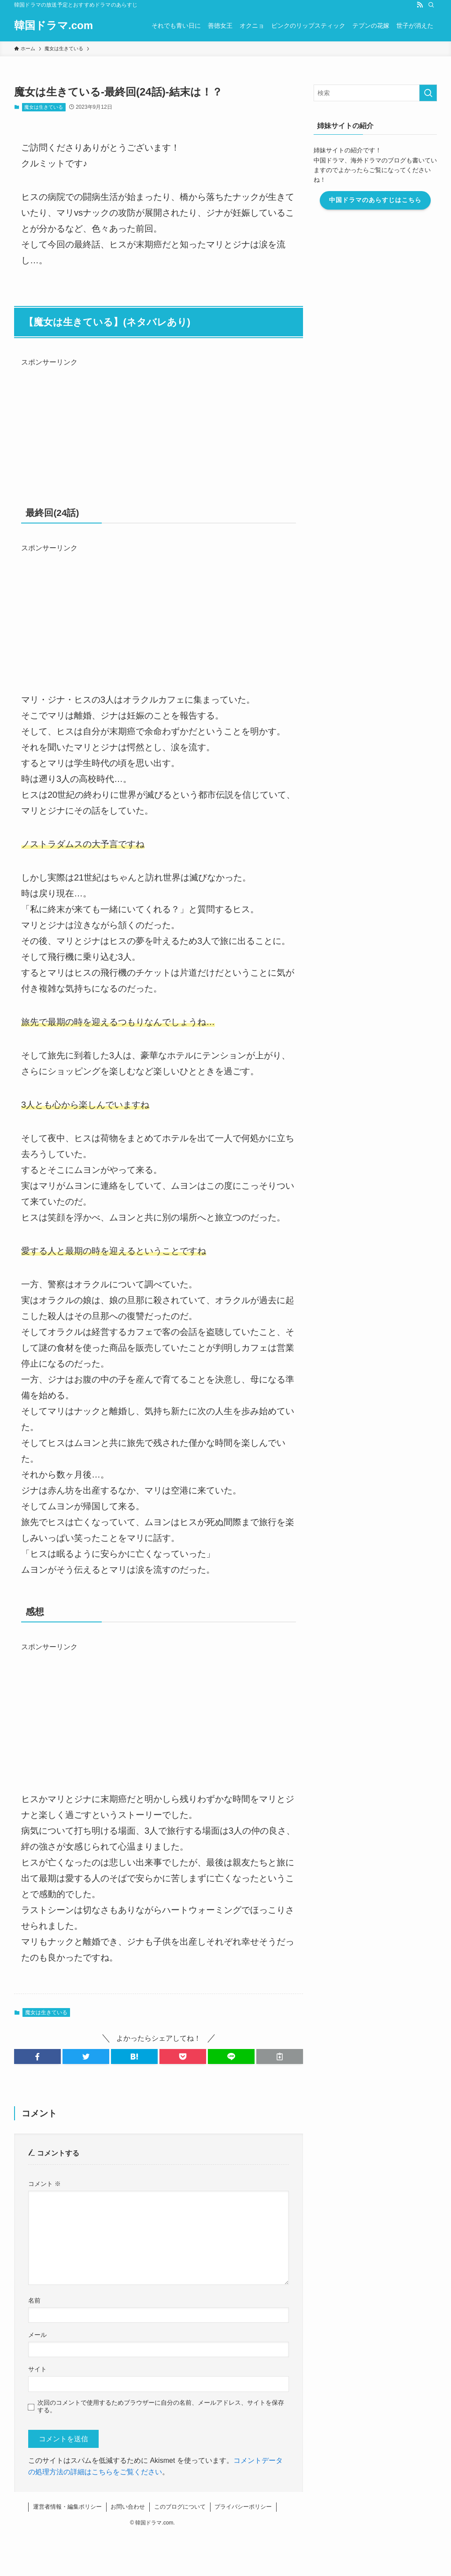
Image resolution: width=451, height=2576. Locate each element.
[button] (37, 2056)
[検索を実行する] (428, 93)
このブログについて (180, 2506)
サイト (37, 2369)
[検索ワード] (375, 93)
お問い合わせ (128, 2506)
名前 (34, 2300)
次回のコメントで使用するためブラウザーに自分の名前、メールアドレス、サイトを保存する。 (160, 2406)
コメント (44, 2183)
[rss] (419, 5)
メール (37, 2334)
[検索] (431, 5)
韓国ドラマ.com (53, 25)
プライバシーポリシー (243, 2506)
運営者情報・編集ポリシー (67, 2506)
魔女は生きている (43, 107)
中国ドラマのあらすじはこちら (375, 199)
